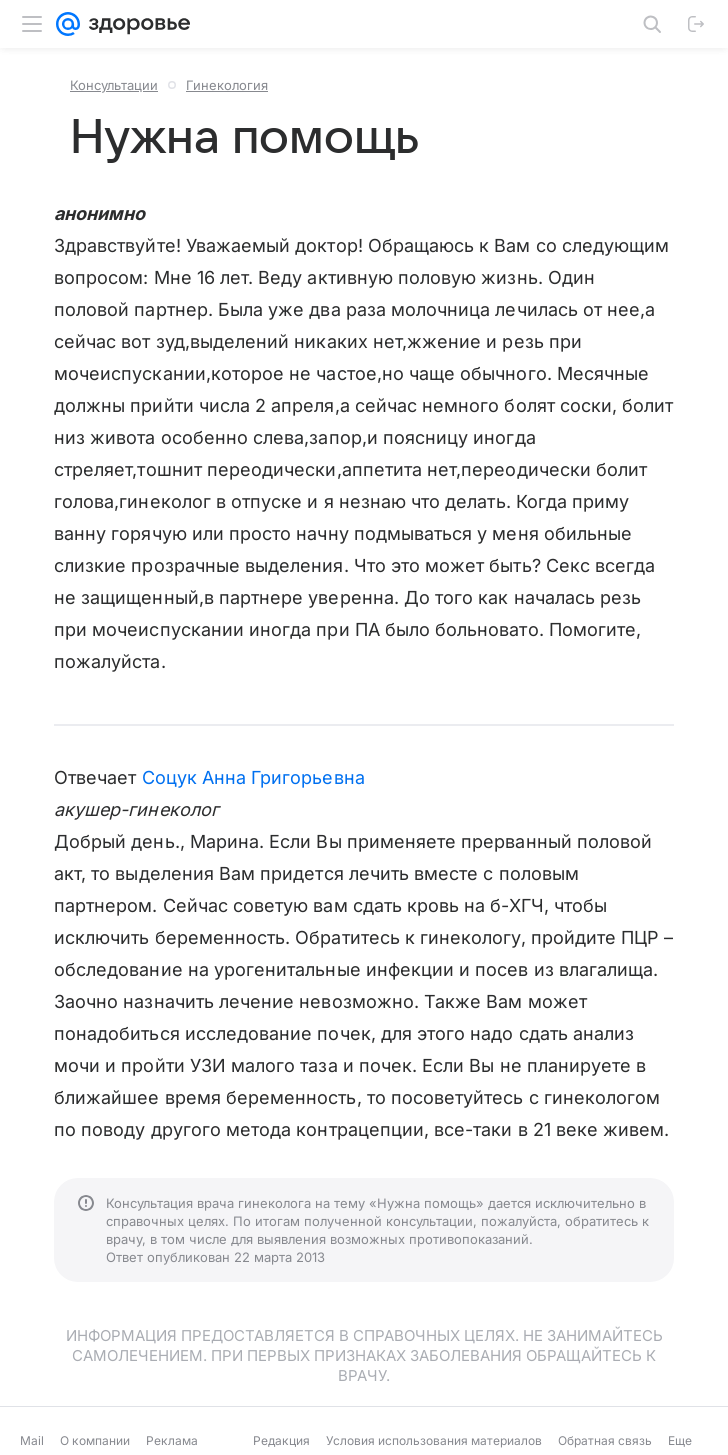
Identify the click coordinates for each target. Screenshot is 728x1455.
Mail (32, 1440)
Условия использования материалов (434, 1440)
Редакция (281, 1440)
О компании (95, 1440)
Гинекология (227, 85)
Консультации (114, 85)
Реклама (172, 1440)
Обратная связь (605, 1440)
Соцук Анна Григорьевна (253, 777)
